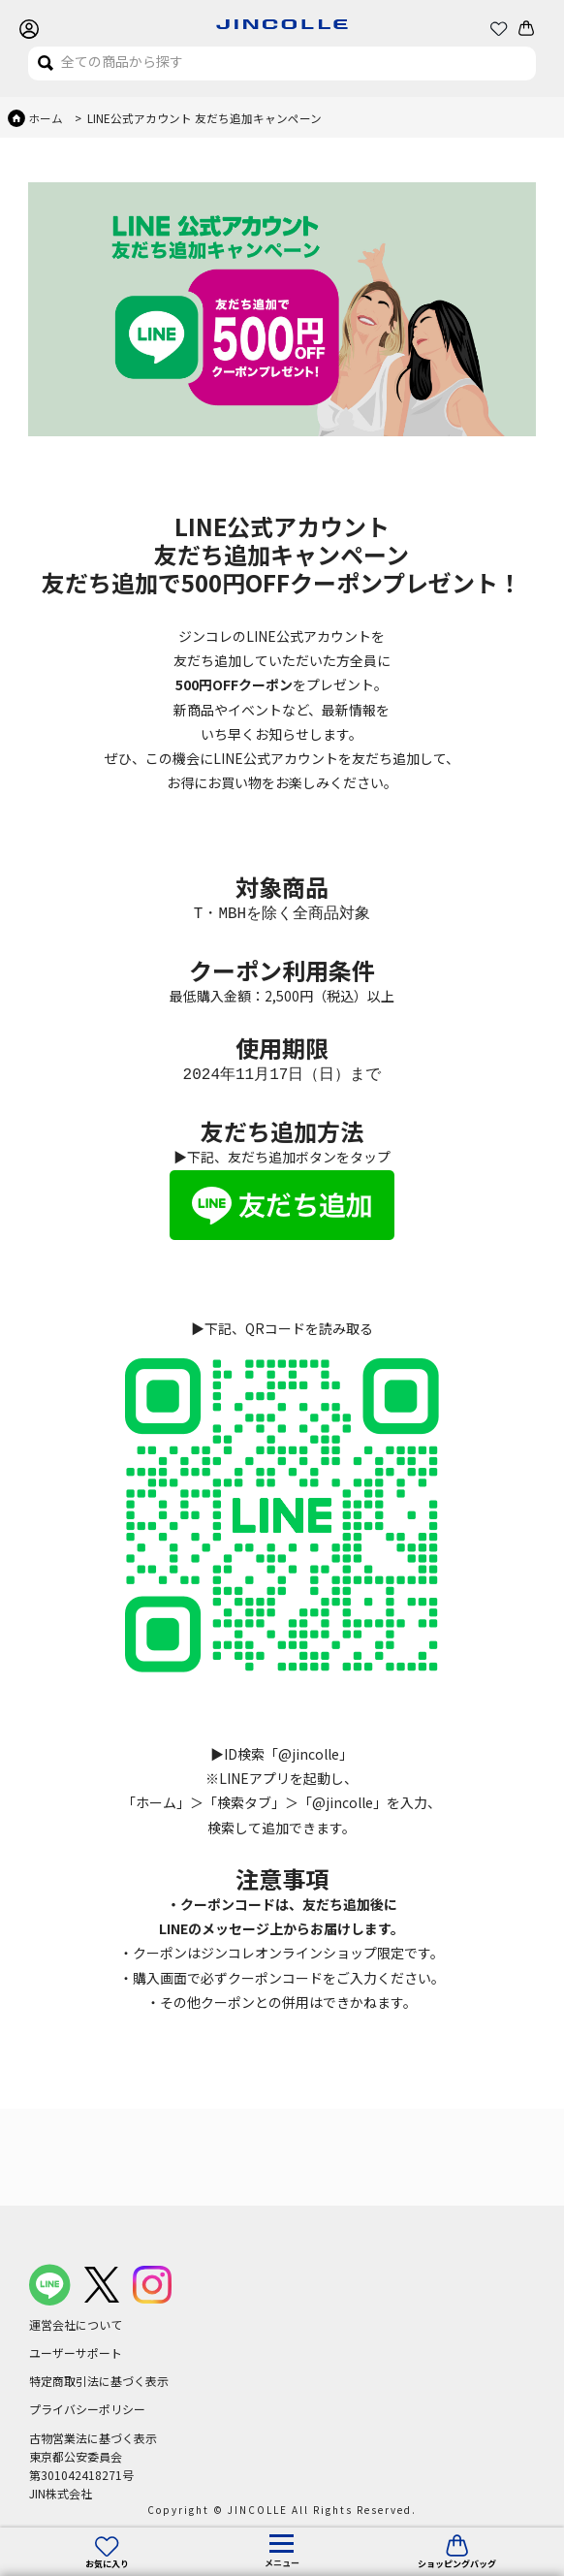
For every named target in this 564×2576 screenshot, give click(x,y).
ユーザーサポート (75, 2352)
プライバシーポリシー (87, 2409)
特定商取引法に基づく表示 (99, 2380)
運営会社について (75, 2324)
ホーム (45, 118)
